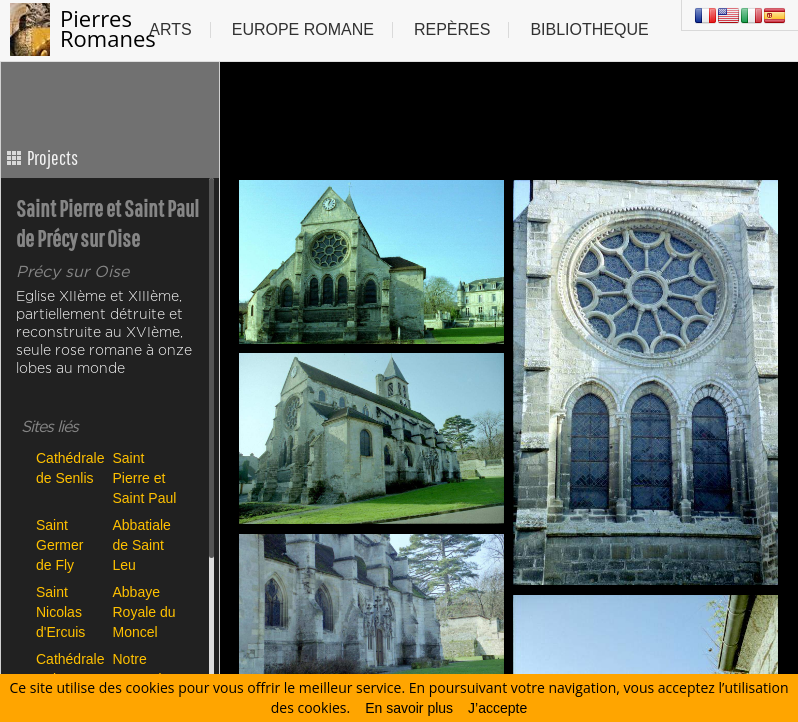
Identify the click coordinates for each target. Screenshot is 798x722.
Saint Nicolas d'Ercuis (60, 611)
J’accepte (497, 708)
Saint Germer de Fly (59, 544)
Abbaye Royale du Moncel (144, 611)
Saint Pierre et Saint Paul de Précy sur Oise (145, 477)
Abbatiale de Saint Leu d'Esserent (146, 544)
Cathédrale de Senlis (69, 468)
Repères (452, 29)
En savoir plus (409, 708)
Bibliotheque (589, 29)
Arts (170, 29)
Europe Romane (303, 29)
